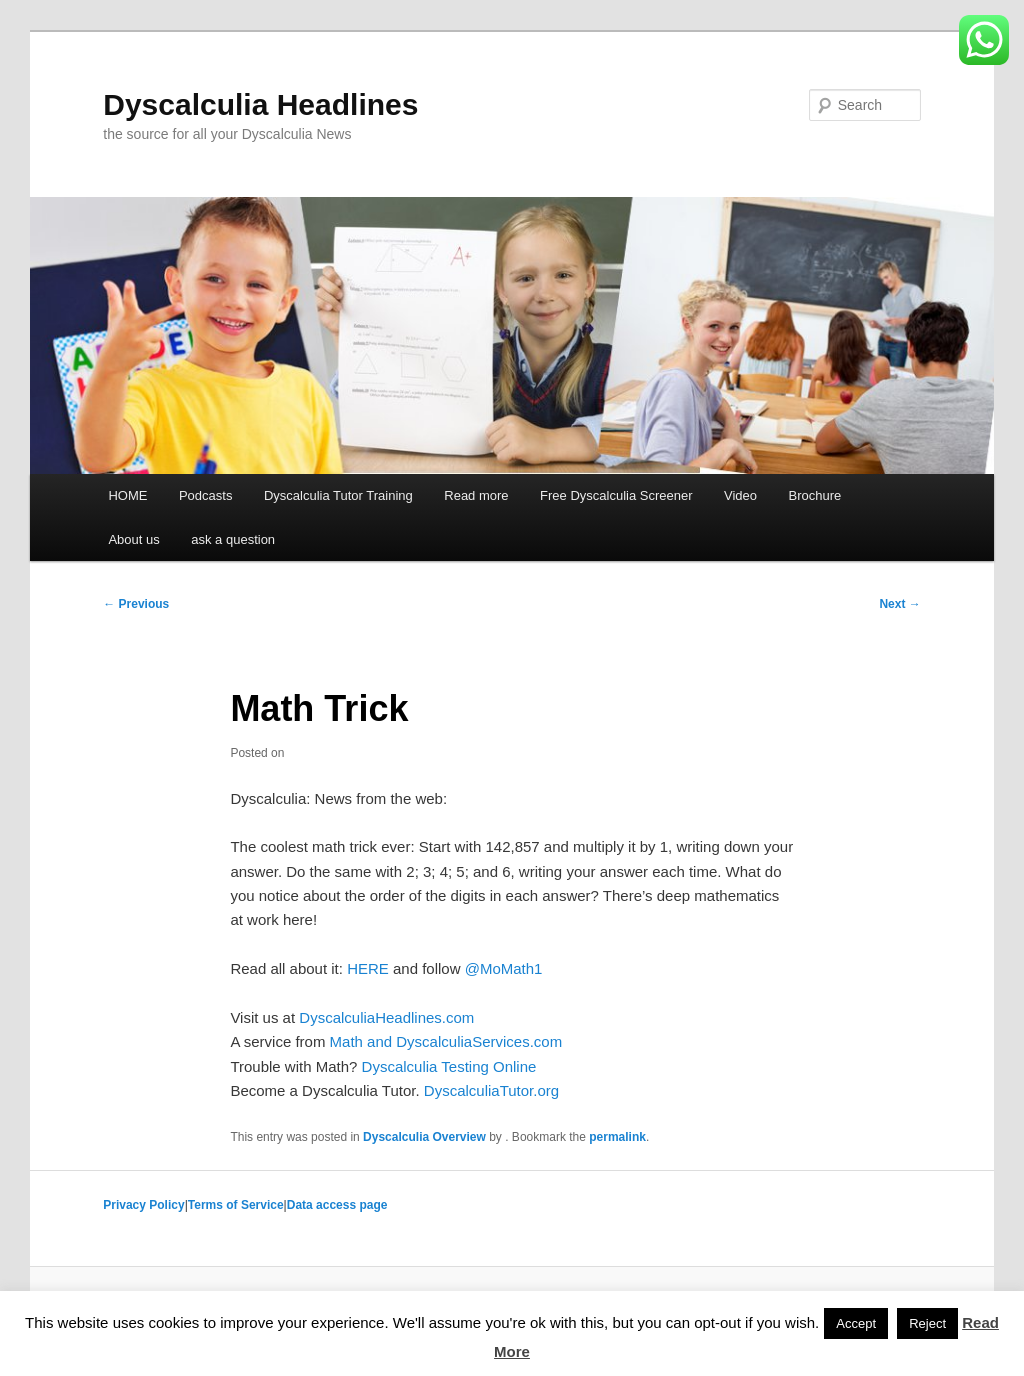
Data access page (337, 1205)
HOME (127, 495)
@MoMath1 (504, 968)
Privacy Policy (143, 1205)
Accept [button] (856, 1323)
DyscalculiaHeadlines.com (386, 1017)
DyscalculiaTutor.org (491, 1090)
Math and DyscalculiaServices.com (446, 1041)
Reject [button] (927, 1323)
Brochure (815, 495)
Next (899, 604)
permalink (617, 1137)
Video (740, 495)
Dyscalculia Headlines (260, 104)
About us (133, 539)
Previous (136, 604)
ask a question (233, 539)
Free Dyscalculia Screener (616, 495)
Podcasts (205, 495)
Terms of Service (236, 1205)
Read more (476, 495)
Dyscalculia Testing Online (449, 1066)
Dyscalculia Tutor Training (338, 495)
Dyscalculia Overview (424, 1137)
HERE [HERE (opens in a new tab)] (368, 968)
